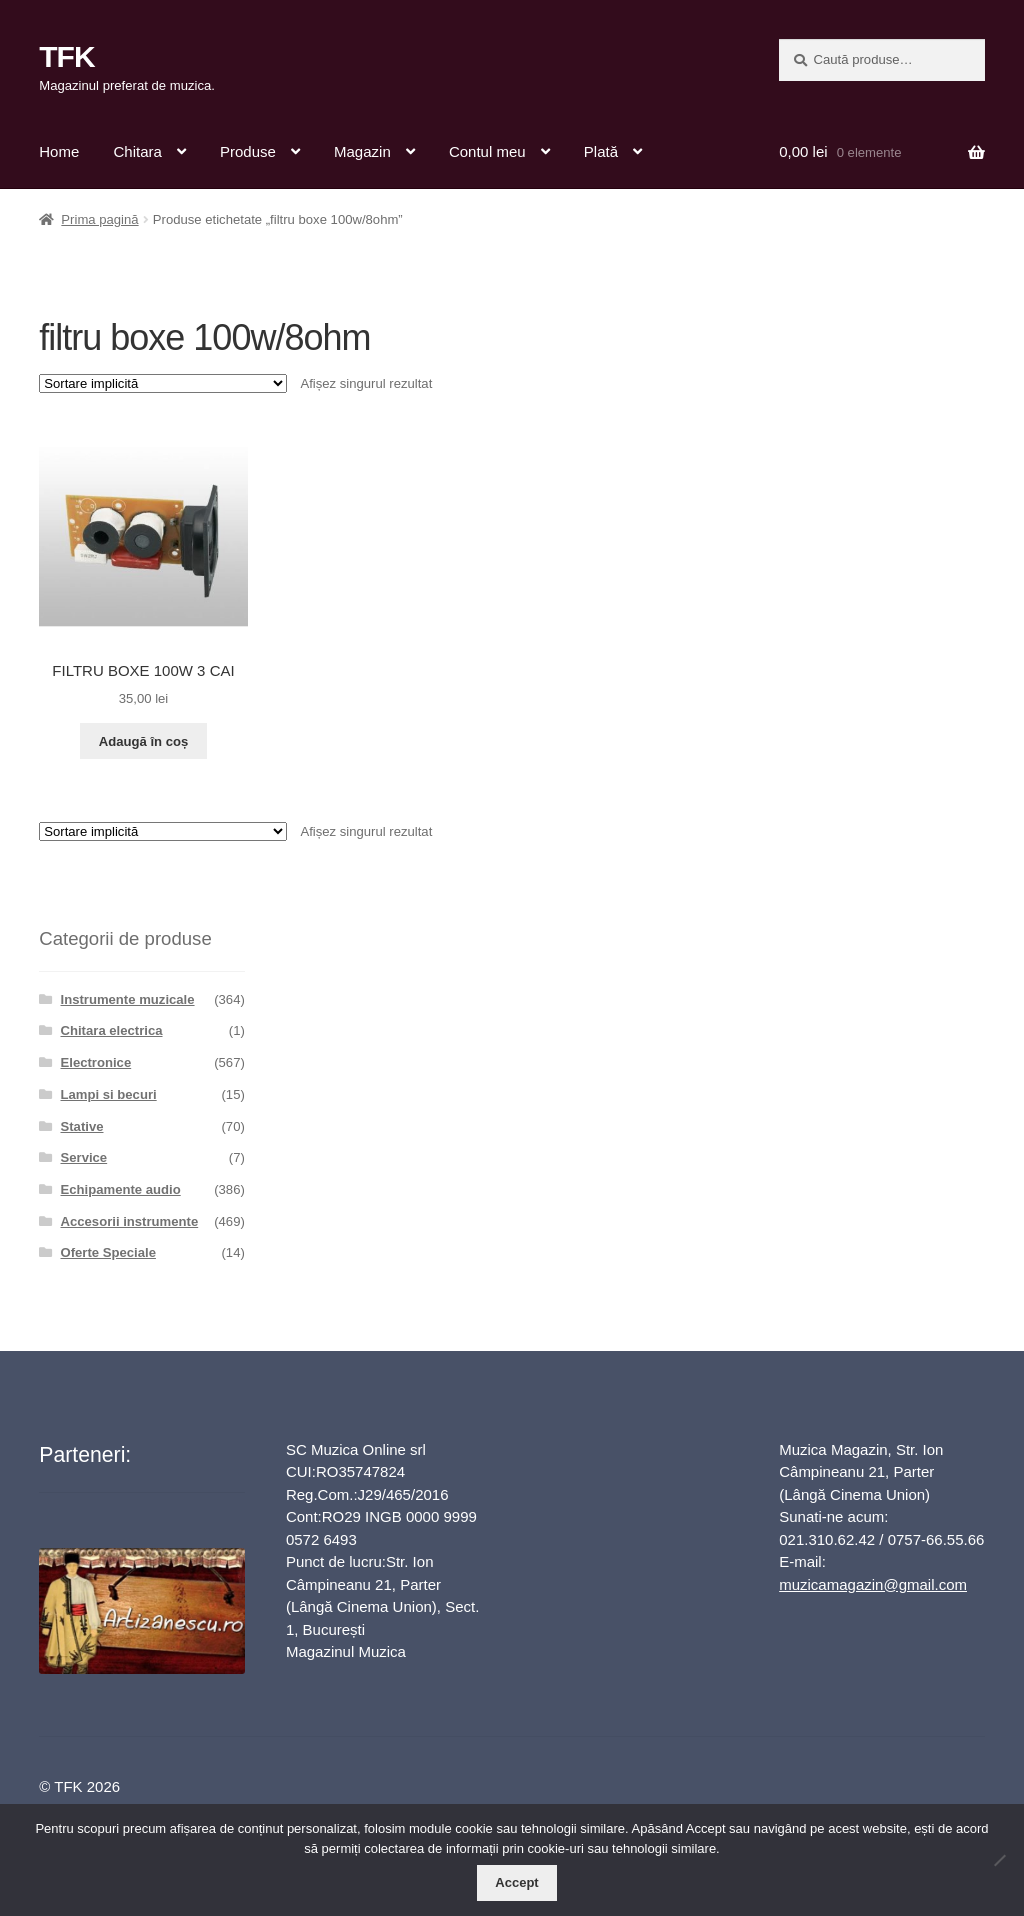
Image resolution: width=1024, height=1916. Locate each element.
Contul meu (487, 151)
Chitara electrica (112, 1030)
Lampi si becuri (109, 1094)
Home (59, 151)
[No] (999, 1860)
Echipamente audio (121, 1189)
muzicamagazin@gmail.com (873, 1584)
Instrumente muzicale (128, 999)
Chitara (137, 151)
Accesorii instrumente (130, 1221)
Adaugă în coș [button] (144, 741)
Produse (248, 151)
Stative (82, 1126)
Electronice (96, 1062)
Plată (601, 151)
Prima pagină (99, 219)
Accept (516, 1882)
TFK (66, 56)
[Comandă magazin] (163, 383)
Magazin (362, 151)
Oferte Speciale (108, 1252)
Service (84, 1157)
